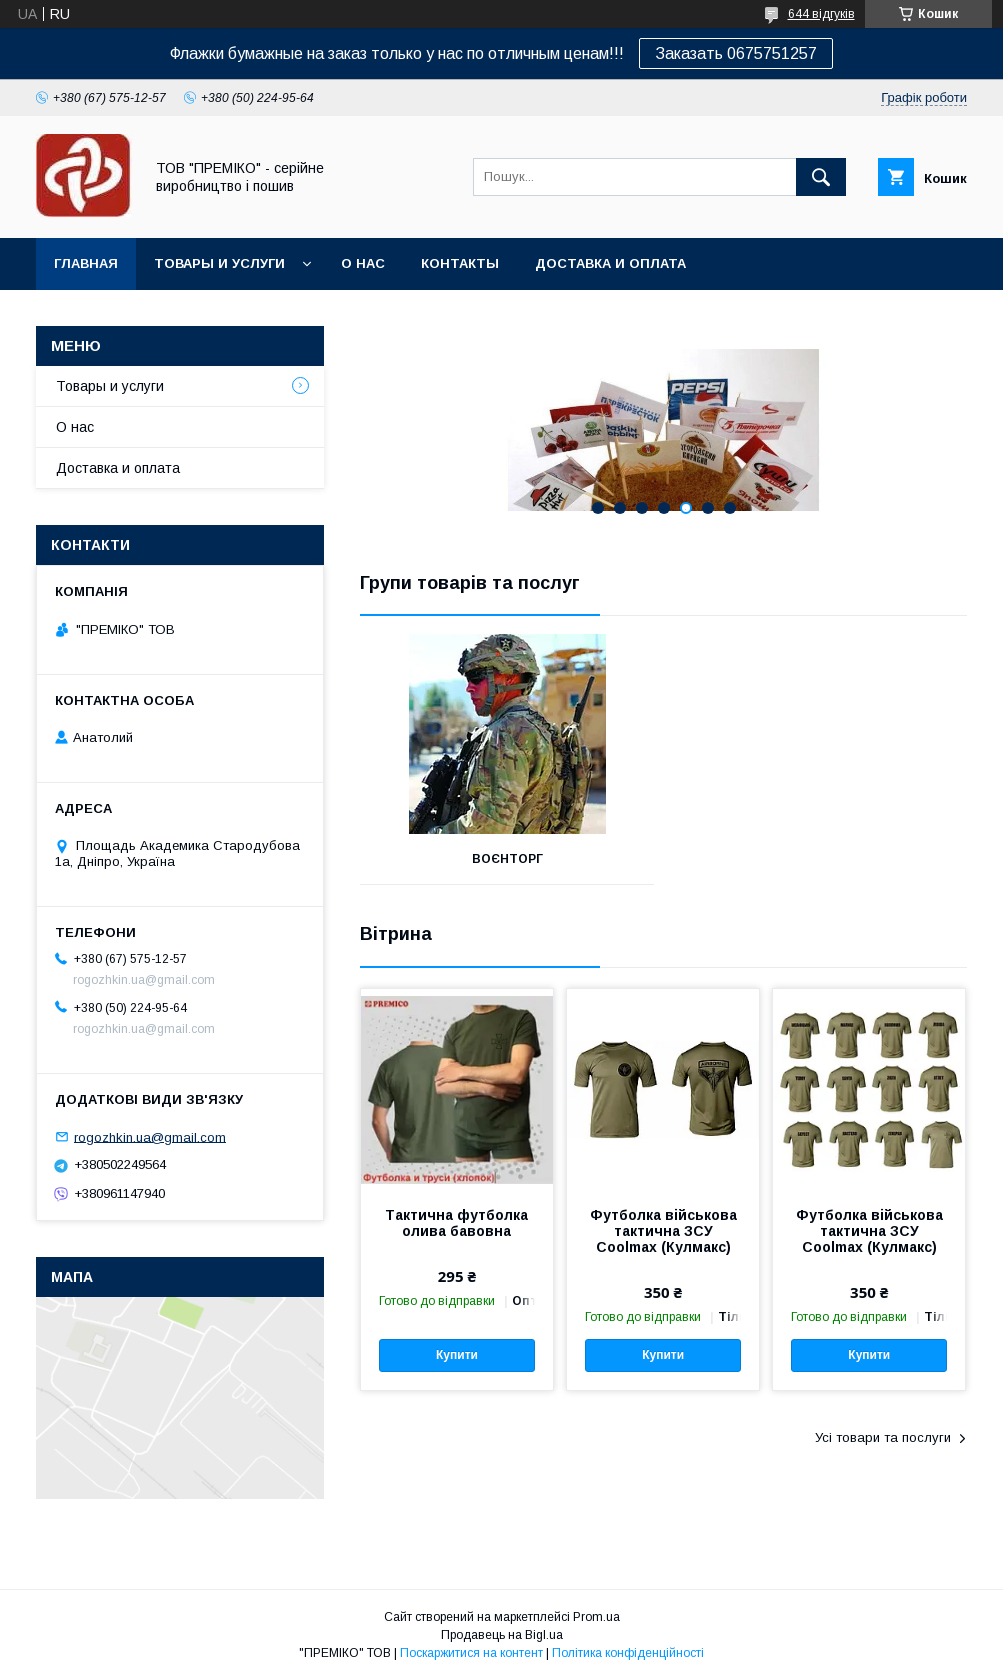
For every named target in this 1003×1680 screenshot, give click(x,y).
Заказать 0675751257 (736, 53)
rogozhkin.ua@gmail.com (150, 1136)
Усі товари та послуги (883, 1437)
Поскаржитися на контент (471, 1653)
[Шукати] (821, 177)
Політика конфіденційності (628, 1653)
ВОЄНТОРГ (507, 859)
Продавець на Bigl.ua (502, 1635)
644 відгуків (821, 14)
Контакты (460, 263)
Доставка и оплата (610, 263)
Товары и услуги (219, 263)
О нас (363, 263)
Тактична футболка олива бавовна (456, 1223)
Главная (86, 263)
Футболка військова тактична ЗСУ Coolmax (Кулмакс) (663, 1231)
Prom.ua (596, 1617)
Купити (457, 1355)
